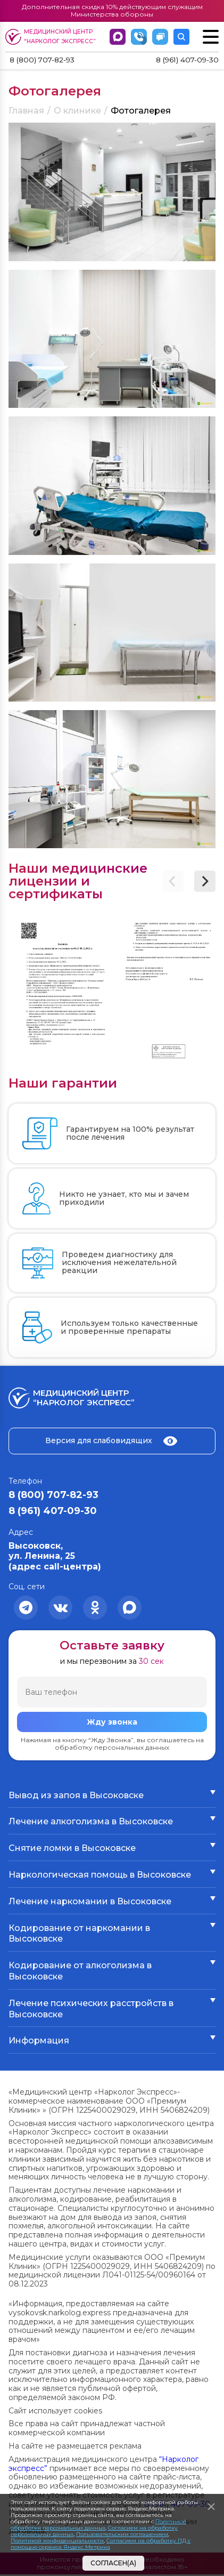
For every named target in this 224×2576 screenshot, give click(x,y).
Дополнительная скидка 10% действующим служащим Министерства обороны (112, 10)
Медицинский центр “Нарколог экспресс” (51, 36)
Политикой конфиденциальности (57, 2540)
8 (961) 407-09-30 (182, 60)
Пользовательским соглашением (122, 2534)
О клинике (77, 112)
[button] (204, 882)
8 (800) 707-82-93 (48, 60)
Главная (26, 112)
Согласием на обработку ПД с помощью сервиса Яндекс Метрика (100, 2543)
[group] (59, 990)
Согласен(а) (113, 2563)
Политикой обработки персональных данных (98, 2524)
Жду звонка (112, 1723)
